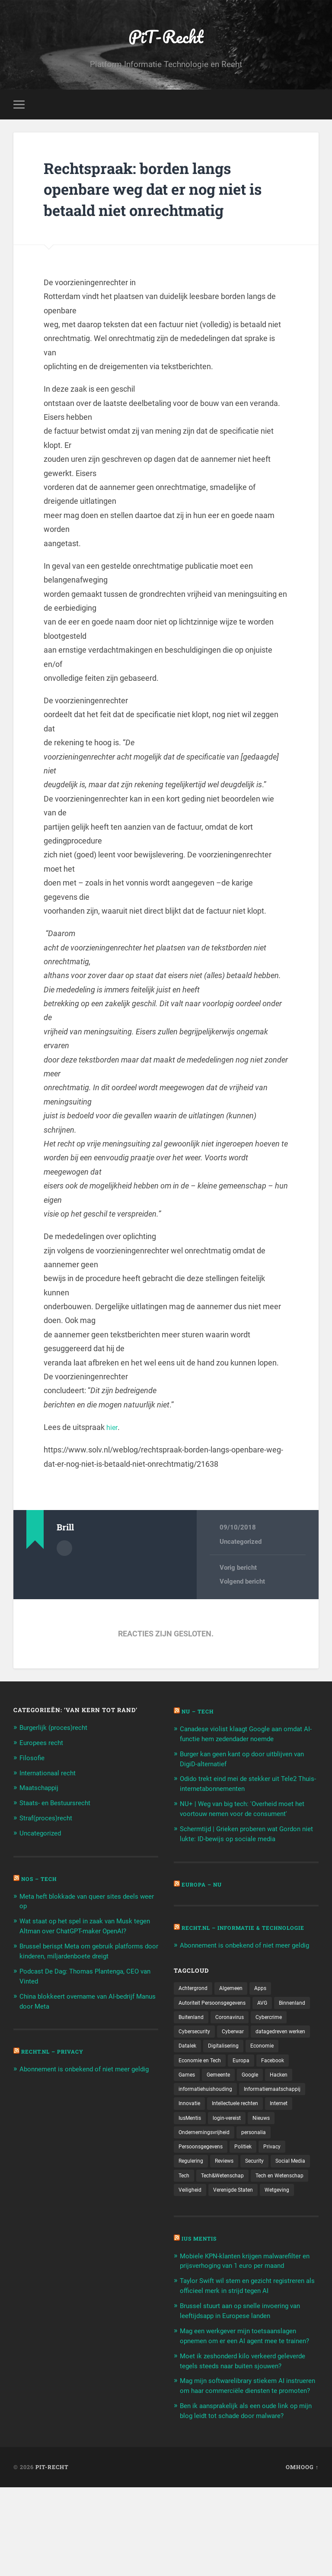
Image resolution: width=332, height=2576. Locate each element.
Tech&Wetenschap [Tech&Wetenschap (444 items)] (273, 2213)
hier (112, 1429)
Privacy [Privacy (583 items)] (282, 2183)
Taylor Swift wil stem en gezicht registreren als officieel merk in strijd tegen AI (239, 2344)
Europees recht (44, 1745)
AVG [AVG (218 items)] (273, 2018)
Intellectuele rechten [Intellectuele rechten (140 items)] (205, 2138)
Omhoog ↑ (302, 2555)
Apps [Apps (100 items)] (269, 2003)
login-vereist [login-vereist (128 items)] (195, 2153)
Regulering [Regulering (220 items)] (193, 2198)
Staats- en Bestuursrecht (59, 1804)
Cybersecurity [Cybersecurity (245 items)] (238, 2048)
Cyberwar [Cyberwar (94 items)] (282, 2048)
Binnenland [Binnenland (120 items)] (194, 2033)
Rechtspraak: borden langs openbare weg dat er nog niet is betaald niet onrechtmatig (164, 190)
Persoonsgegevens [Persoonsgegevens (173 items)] (204, 2183)
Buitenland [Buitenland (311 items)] (234, 2033)
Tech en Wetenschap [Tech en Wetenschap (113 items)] (206, 2228)
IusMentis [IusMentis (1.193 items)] (290, 2138)
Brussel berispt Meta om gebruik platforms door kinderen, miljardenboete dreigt (85, 1964)
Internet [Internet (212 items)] (254, 2138)
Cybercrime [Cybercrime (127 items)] (194, 2048)
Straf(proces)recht (49, 1819)
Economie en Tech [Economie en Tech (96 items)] (287, 2078)
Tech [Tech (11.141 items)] (230, 2213)
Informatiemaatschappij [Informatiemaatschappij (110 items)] (211, 2123)
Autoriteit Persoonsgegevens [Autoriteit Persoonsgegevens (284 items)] (217, 2018)
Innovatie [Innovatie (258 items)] (267, 2123)
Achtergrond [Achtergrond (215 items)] (195, 2003)
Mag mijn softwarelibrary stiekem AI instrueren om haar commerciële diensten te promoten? (248, 2470)
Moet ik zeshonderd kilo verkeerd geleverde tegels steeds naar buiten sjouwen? (238, 2436)
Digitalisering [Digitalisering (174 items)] (196, 2078)
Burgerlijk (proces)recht (58, 1730)
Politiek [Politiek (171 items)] (251, 2183)
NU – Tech (199, 1714)
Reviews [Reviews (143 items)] (230, 2198)
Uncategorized (241, 1544)
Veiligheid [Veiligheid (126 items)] (258, 2228)
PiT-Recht (165, 37)
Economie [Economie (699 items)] (238, 2078)
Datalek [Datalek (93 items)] (258, 2063)
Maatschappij (41, 1789)
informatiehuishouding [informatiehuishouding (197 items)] (271, 2108)
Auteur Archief (64, 1550)
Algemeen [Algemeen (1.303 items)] (237, 2003)
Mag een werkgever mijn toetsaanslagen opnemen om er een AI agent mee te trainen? (246, 2402)
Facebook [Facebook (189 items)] (223, 2093)
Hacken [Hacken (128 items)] (219, 2108)
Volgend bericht (242, 1585)
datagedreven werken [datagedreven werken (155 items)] (207, 2063)
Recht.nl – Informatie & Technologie (222, 1931)
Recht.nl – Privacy (56, 2068)
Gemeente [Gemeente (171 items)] (292, 2093)
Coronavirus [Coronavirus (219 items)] (277, 2033)
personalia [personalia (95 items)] (263, 2168)
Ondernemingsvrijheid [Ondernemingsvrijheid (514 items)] (208, 2168)
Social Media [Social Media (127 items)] (195, 2213)
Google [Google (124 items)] (188, 2108)
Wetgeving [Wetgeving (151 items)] (250, 2243)
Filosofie (33, 1759)
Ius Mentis (201, 2293)
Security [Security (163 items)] (263, 2198)
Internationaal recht (51, 1774)
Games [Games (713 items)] (257, 2093)
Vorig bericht (238, 1571)
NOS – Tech (41, 1879)
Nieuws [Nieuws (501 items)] (233, 2153)
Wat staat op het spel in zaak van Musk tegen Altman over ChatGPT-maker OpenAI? (82, 1930)
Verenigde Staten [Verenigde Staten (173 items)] (201, 2243)
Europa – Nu (204, 1884)
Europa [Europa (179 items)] (188, 2093)
